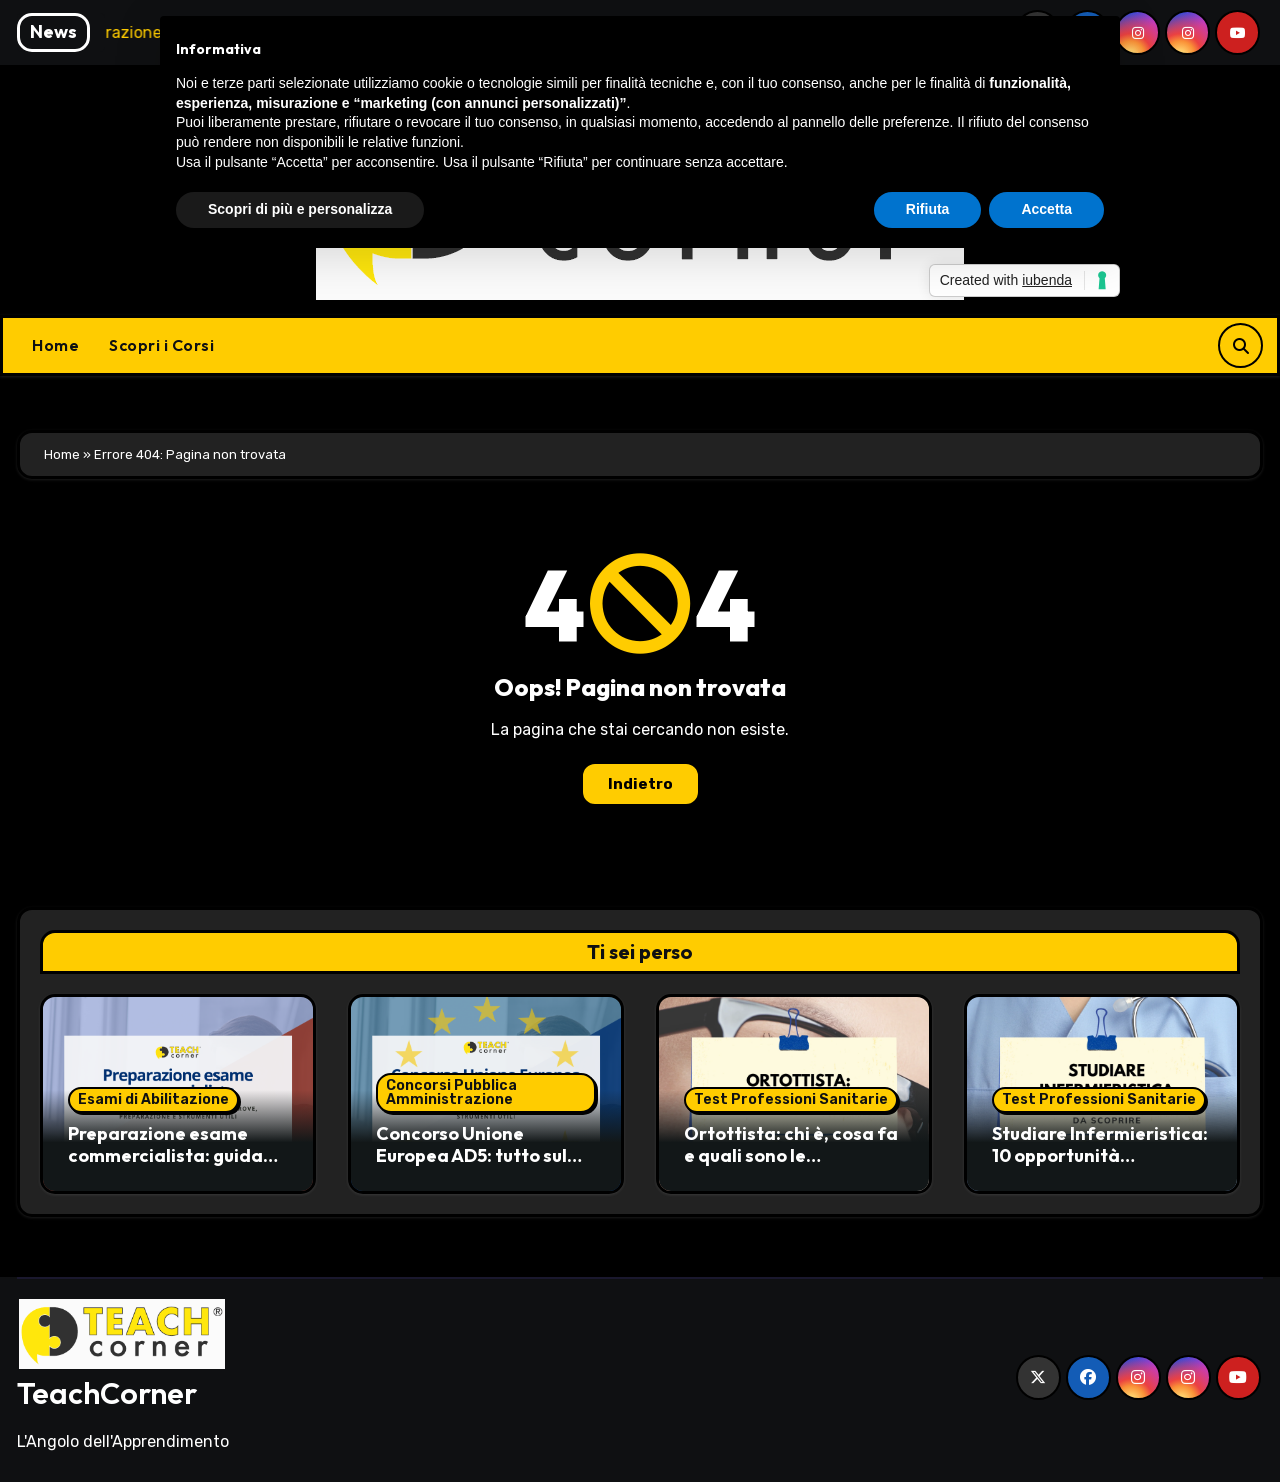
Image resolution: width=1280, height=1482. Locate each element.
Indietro (640, 784)
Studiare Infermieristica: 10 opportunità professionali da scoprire (1101, 1155)
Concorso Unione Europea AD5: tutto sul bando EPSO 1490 (471, 1155)
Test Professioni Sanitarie (791, 1099)
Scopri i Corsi (161, 345)
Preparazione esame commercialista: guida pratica (165, 1155)
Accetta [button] (1046, 209)
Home (55, 345)
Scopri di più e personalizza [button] (300, 209)
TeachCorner (107, 1393)
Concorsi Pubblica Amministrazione (451, 1092)
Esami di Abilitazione (153, 1099)
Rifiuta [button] (928, 209)
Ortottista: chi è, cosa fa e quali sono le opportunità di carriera (791, 1155)
